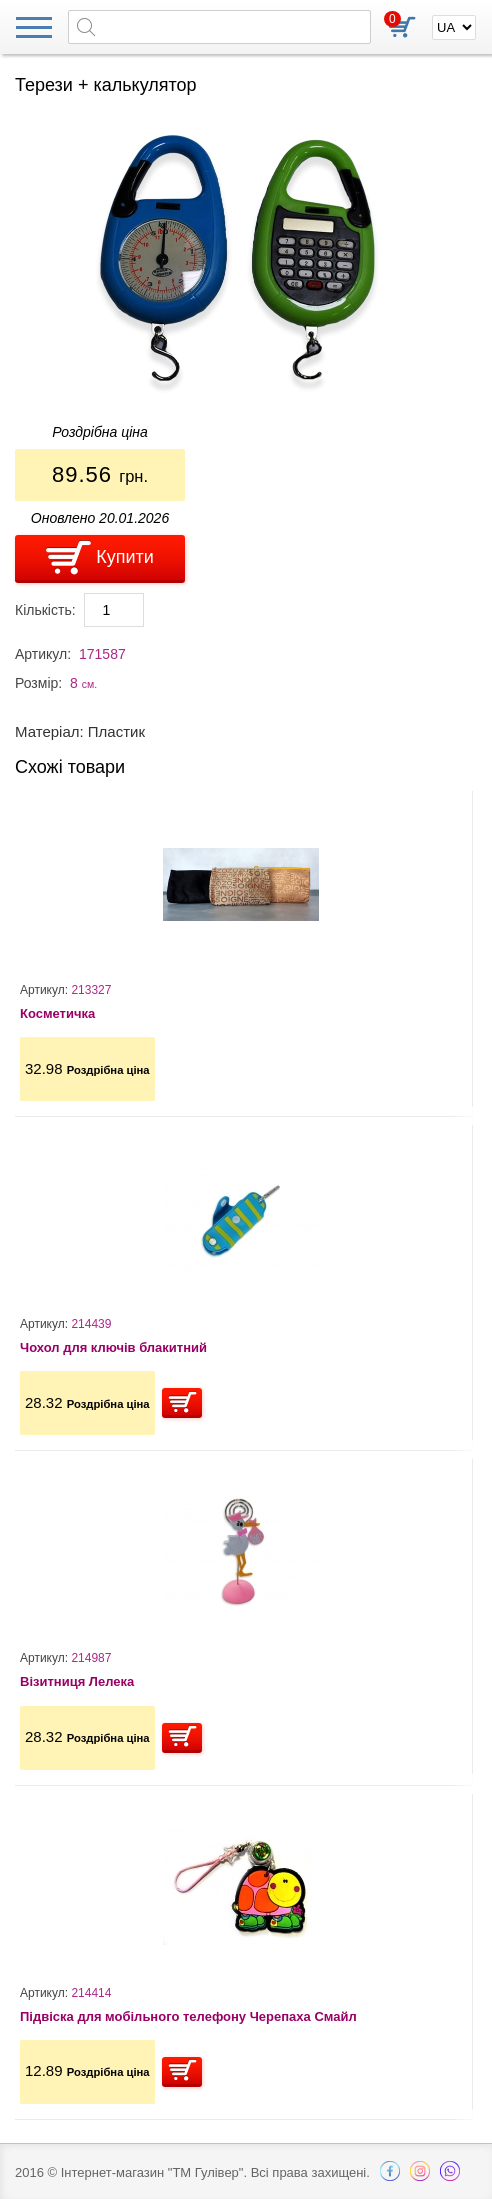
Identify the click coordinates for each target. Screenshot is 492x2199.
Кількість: (45, 610)
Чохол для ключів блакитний (113, 1347)
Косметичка (57, 1013)
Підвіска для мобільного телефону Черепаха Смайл (188, 2016)
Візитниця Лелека (77, 1681)
